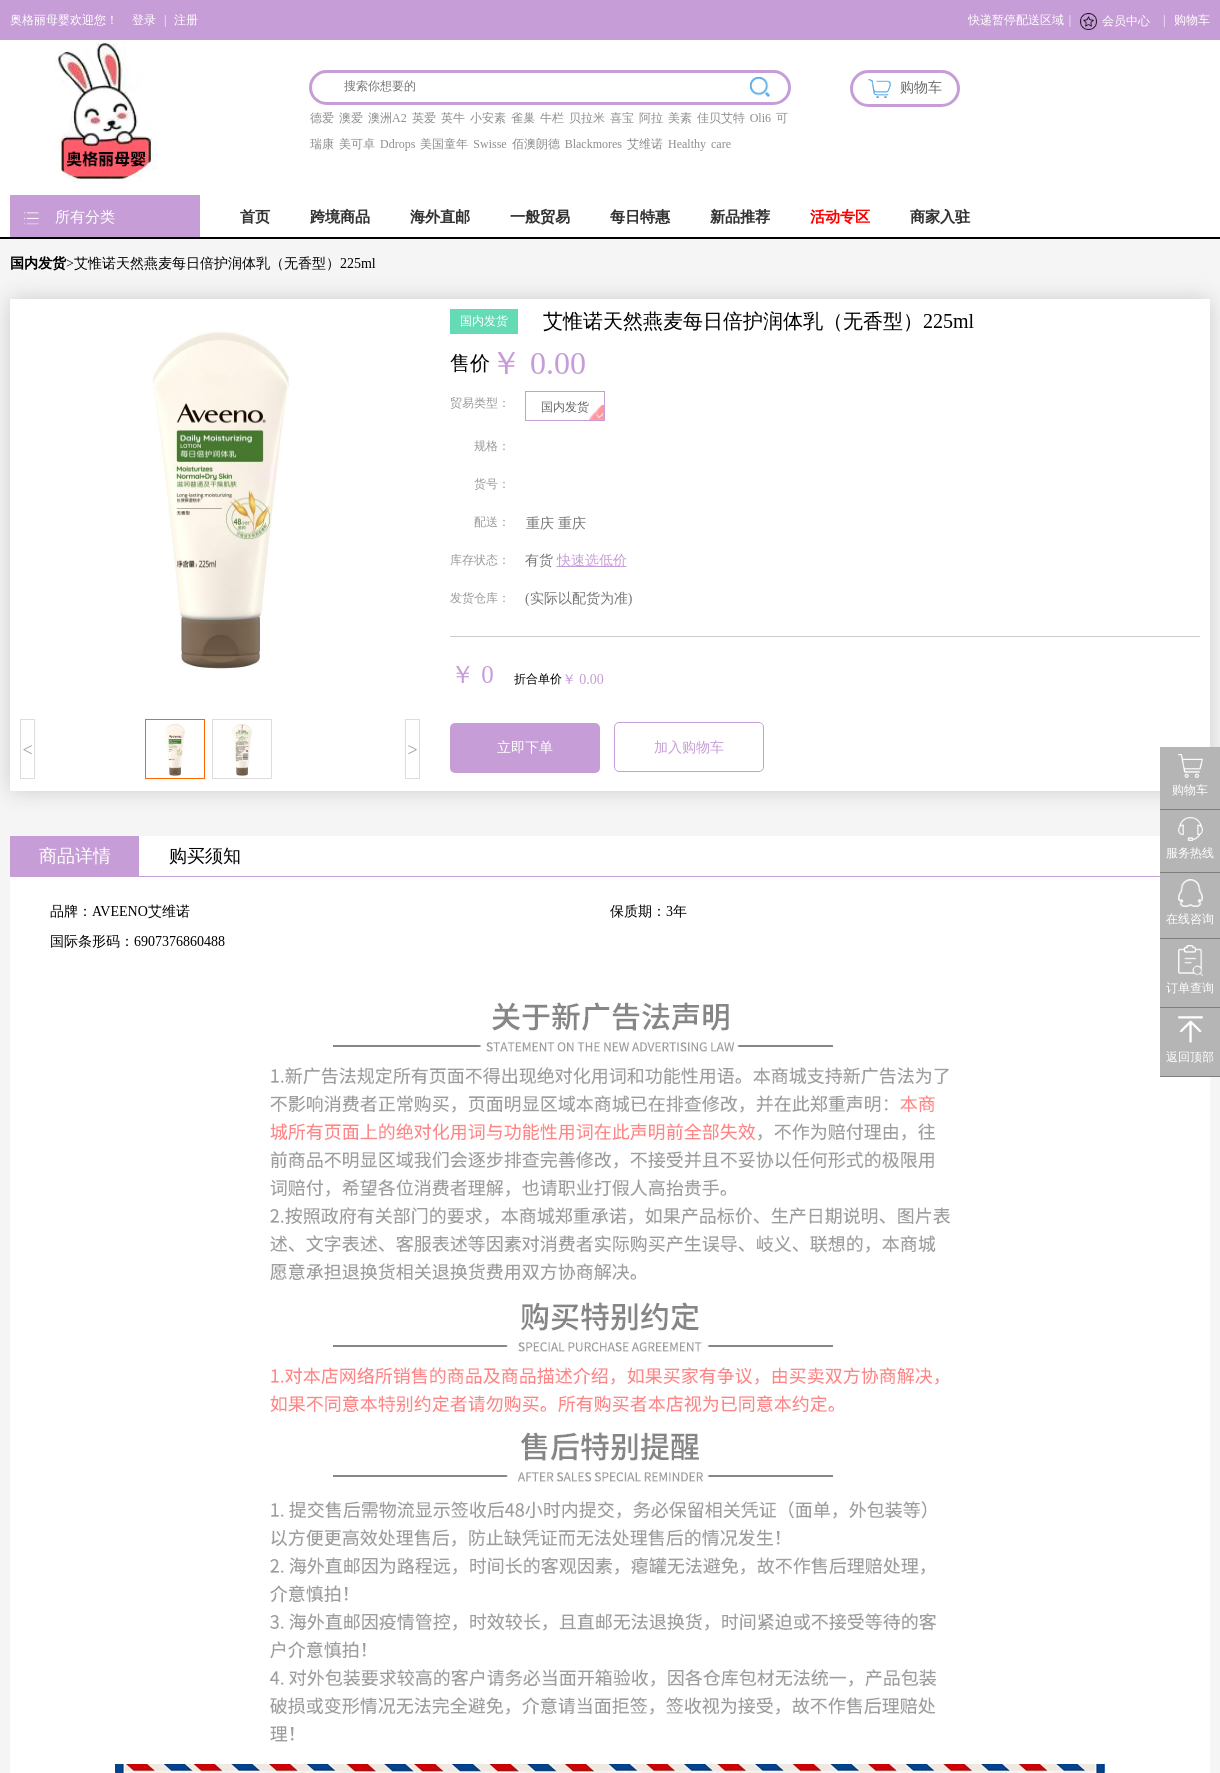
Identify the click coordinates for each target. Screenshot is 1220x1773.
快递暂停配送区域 (1016, 20)
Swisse (489, 144)
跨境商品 (340, 217)
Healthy (687, 144)
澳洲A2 (387, 118)
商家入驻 (940, 217)
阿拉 (651, 118)
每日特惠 (640, 217)
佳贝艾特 (721, 118)
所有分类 (85, 217)
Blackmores (593, 144)
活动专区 (840, 217)
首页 (255, 217)
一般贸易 (540, 217)
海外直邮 (440, 217)
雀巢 (523, 118)
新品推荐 (740, 217)
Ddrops (397, 144)
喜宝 (622, 118)
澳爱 (351, 118)
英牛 (453, 118)
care (721, 144)
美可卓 (357, 144)
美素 (680, 118)
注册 (186, 20)
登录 (144, 20)
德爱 (322, 118)
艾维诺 (645, 144)
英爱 (424, 118)
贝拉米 (587, 118)
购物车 (1192, 20)
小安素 (488, 118)
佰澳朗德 (536, 144)
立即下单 (525, 747)
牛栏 (552, 118)
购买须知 (205, 856)
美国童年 (444, 144)
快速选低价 (592, 560)
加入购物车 (689, 747)
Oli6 (760, 118)
